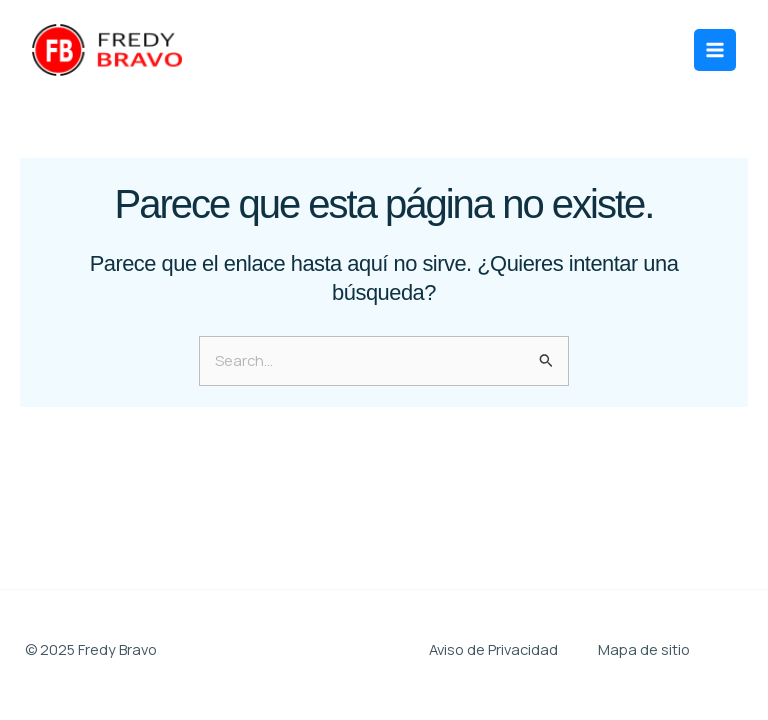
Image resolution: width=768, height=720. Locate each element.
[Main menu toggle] (715, 50)
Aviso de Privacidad (493, 649)
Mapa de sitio (644, 649)
